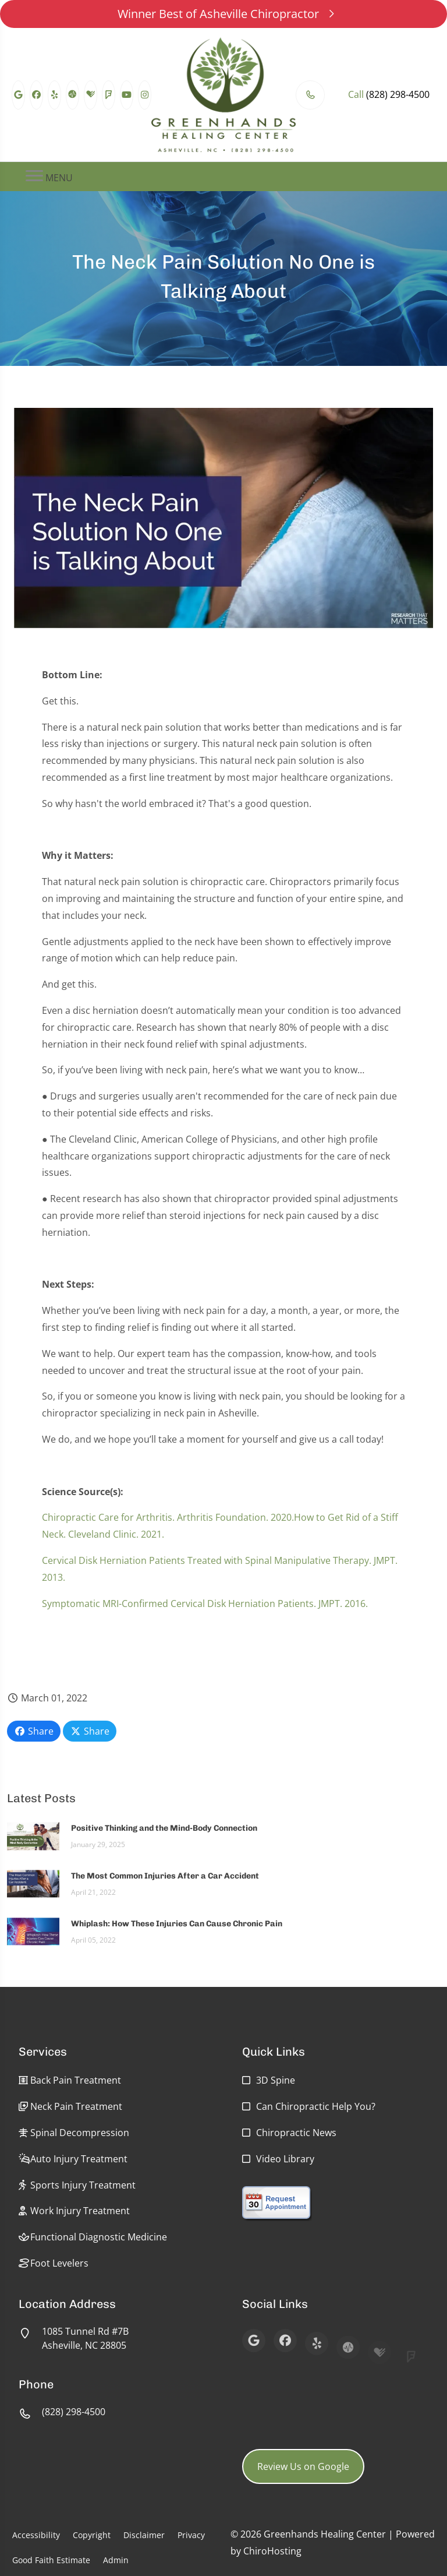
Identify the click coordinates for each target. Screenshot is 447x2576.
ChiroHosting (272, 2551)
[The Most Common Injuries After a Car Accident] (33, 1889)
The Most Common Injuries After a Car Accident (165, 1882)
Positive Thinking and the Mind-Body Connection (164, 1835)
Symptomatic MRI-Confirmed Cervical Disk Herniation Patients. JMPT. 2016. (205, 1609)
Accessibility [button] (36, 2534)
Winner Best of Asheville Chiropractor (224, 14)
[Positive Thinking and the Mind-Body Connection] (33, 1841)
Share (34, 1731)
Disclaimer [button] (144, 2534)
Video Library (285, 2158)
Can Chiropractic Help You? (315, 2106)
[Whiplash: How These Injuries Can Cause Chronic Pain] (33, 1936)
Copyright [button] (92, 2534)
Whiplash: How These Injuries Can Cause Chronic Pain (176, 1929)
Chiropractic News (296, 2132)
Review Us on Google (303, 2466)
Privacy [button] (191, 2534)
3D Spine (275, 2080)
